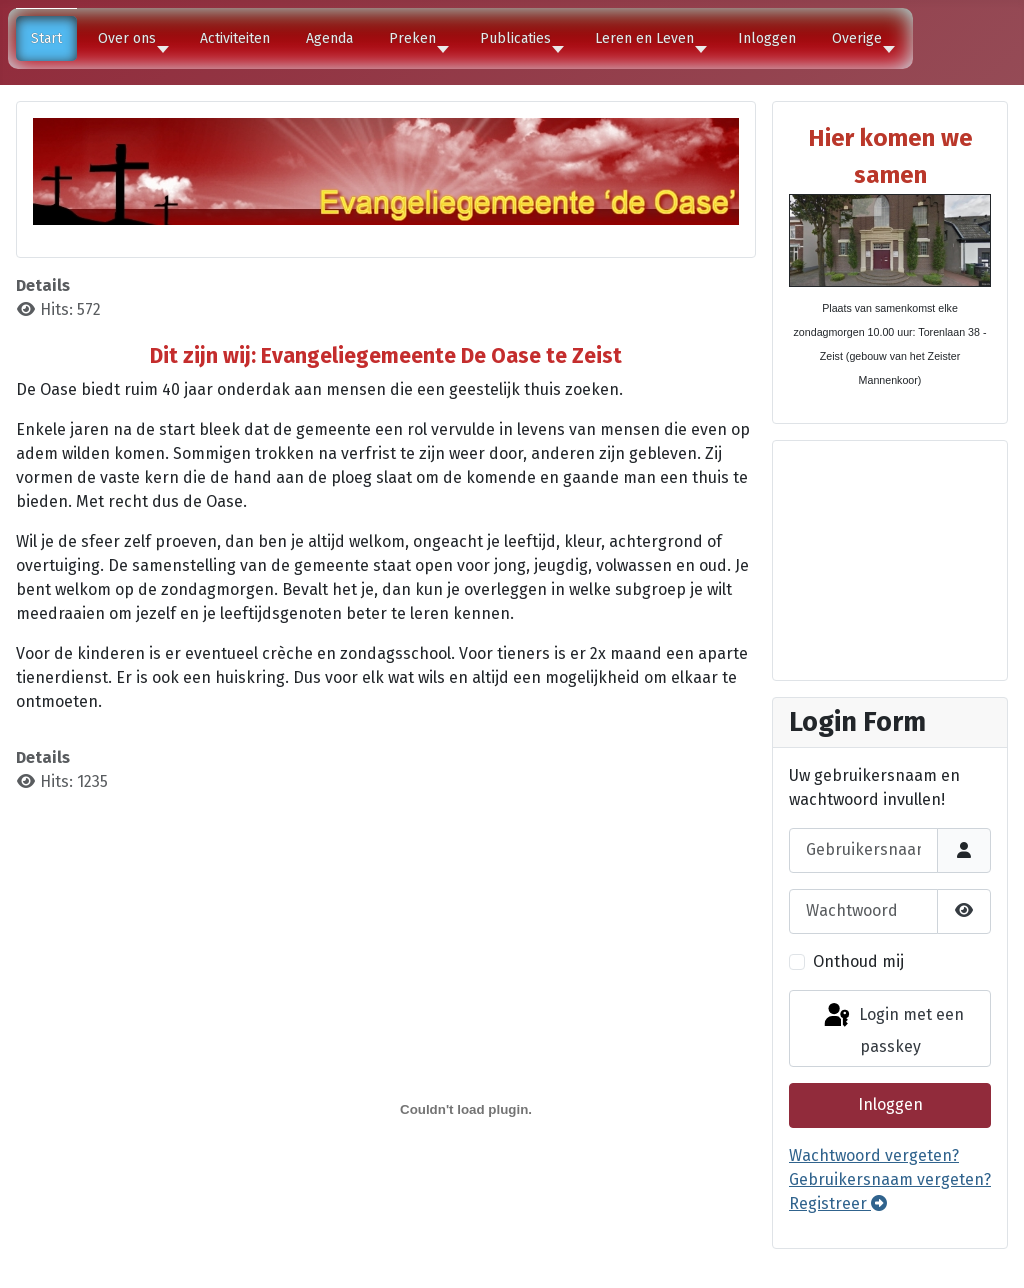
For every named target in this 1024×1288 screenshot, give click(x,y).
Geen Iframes (890, 557)
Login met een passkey (892, 1028)
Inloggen (890, 1104)
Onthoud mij (858, 961)
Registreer (838, 1203)
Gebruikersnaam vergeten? (890, 1179)
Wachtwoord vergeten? (874, 1155)
